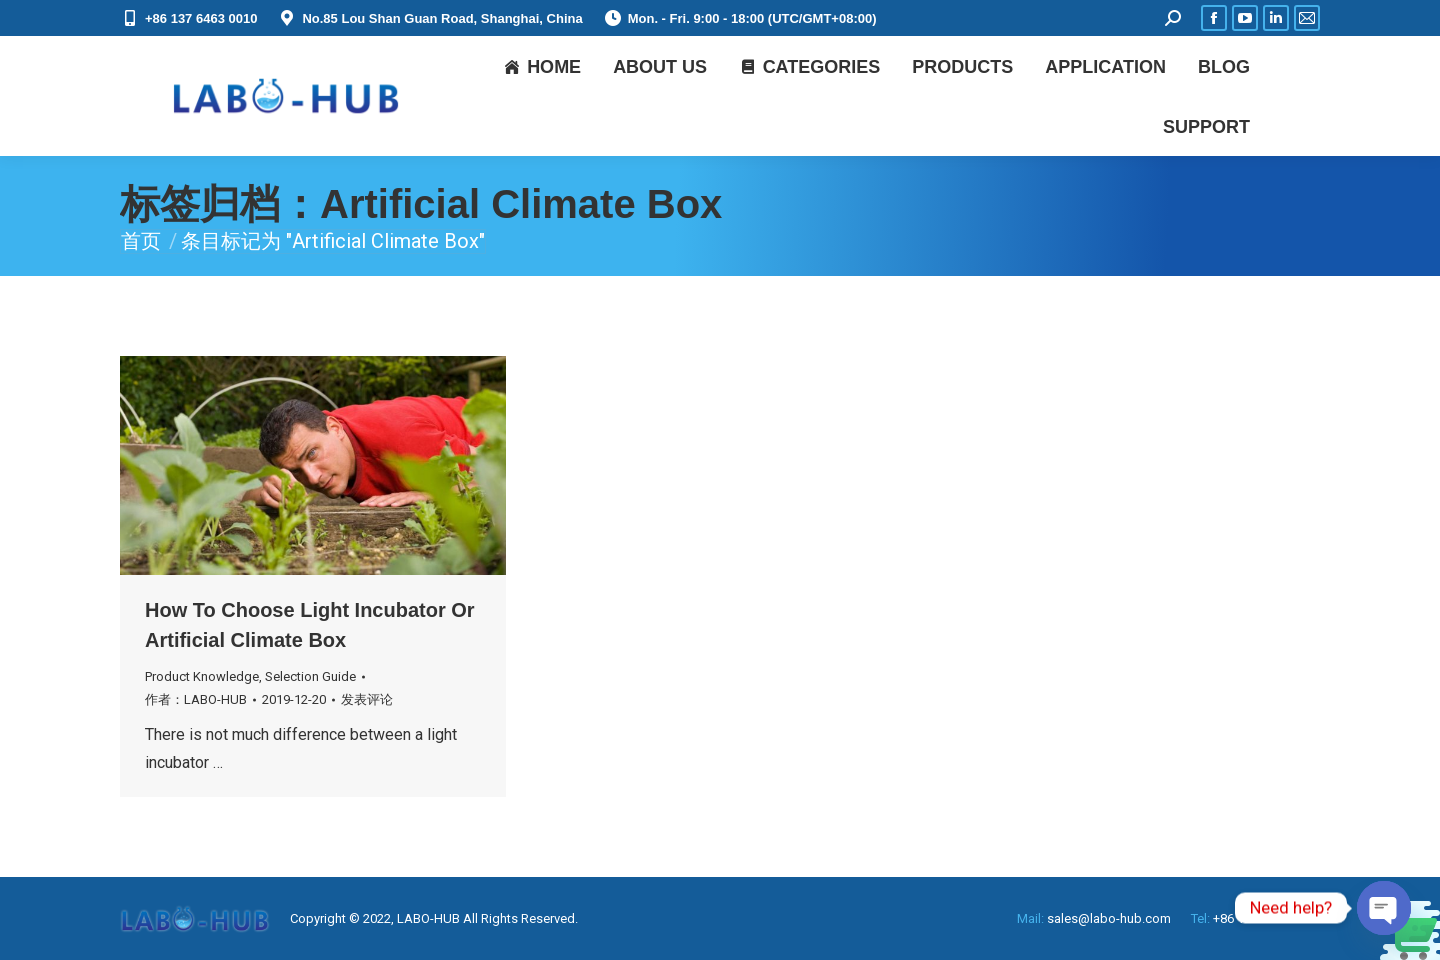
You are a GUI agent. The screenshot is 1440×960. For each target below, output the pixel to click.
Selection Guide (310, 676)
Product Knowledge (202, 676)
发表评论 (367, 699)
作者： (196, 699)
